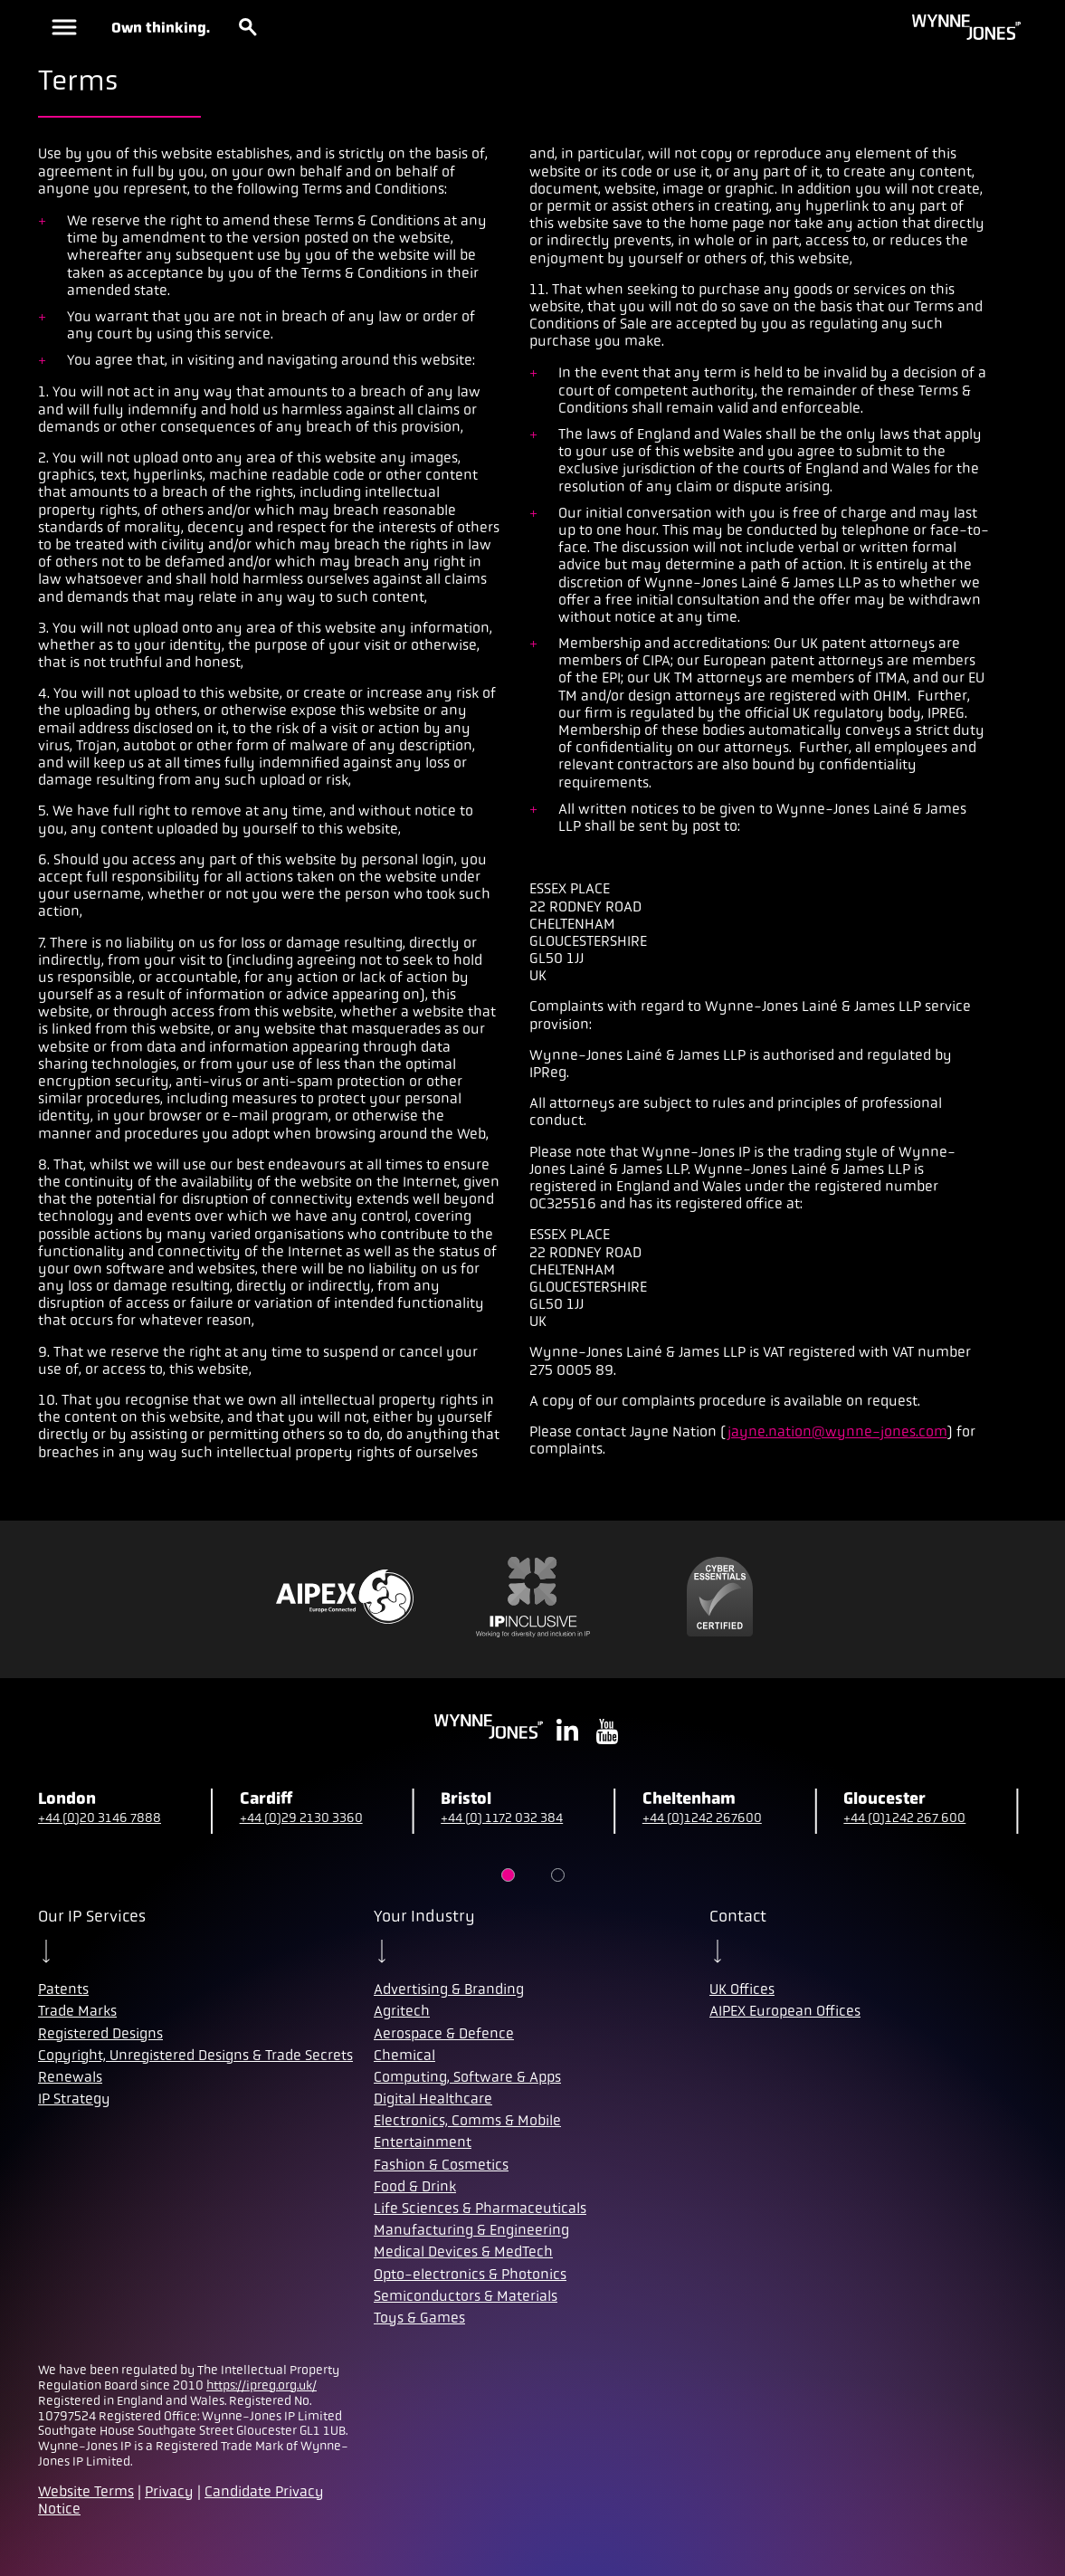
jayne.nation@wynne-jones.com (837, 1431)
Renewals (70, 2076)
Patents (63, 1989)
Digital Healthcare (433, 2098)
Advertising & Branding (449, 1989)
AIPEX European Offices (785, 2010)
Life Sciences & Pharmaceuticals (480, 2208)
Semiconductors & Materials (465, 2295)
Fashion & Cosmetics (441, 2164)
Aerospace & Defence (444, 2033)
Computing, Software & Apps (467, 2076)
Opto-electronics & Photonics (470, 2274)
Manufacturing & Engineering (471, 2229)
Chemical (404, 2055)
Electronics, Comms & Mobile (467, 2120)
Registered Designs (100, 2033)
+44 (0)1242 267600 (702, 1817)
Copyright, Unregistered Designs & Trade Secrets (195, 2055)
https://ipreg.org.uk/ (261, 2385)
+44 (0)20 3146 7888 (99, 1817)
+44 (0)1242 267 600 (904, 1817)
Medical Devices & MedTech (463, 2251)
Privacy (169, 2491)
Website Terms (86, 2491)
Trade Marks (77, 2010)
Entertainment (422, 2142)
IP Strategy (74, 2098)
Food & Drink (415, 2186)
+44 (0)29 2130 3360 (301, 1817)
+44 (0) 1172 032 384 (502, 1817)
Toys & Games (419, 2317)
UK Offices (742, 1989)
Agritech (402, 2010)
